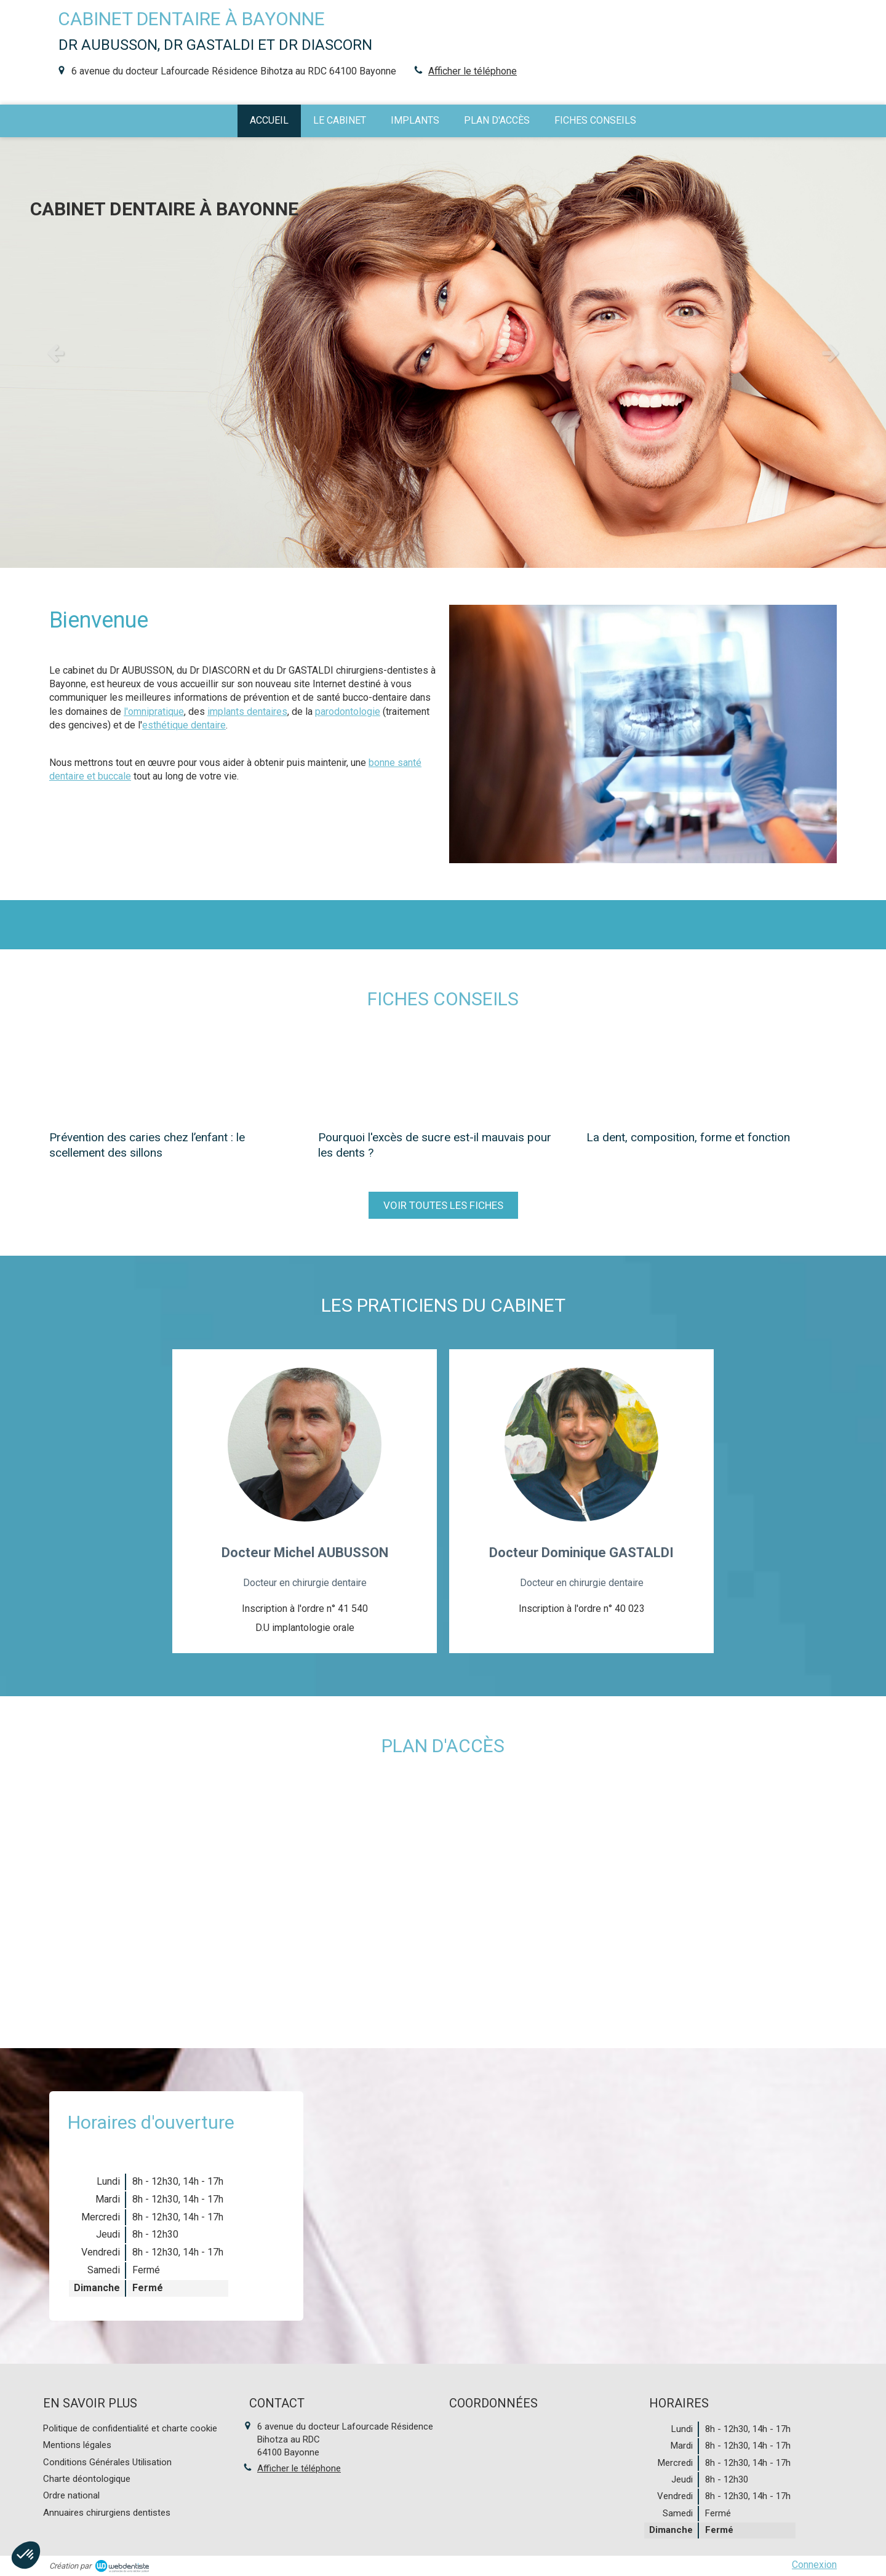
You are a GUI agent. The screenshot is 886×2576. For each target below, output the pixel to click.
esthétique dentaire (184, 725)
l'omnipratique (154, 711)
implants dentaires (247, 711)
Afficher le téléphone (472, 71)
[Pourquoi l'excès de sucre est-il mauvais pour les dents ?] (443, 1074)
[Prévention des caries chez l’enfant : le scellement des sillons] (174, 1074)
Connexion (814, 2564)
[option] (443, 352)
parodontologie (347, 711)
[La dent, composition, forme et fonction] (711, 1074)
